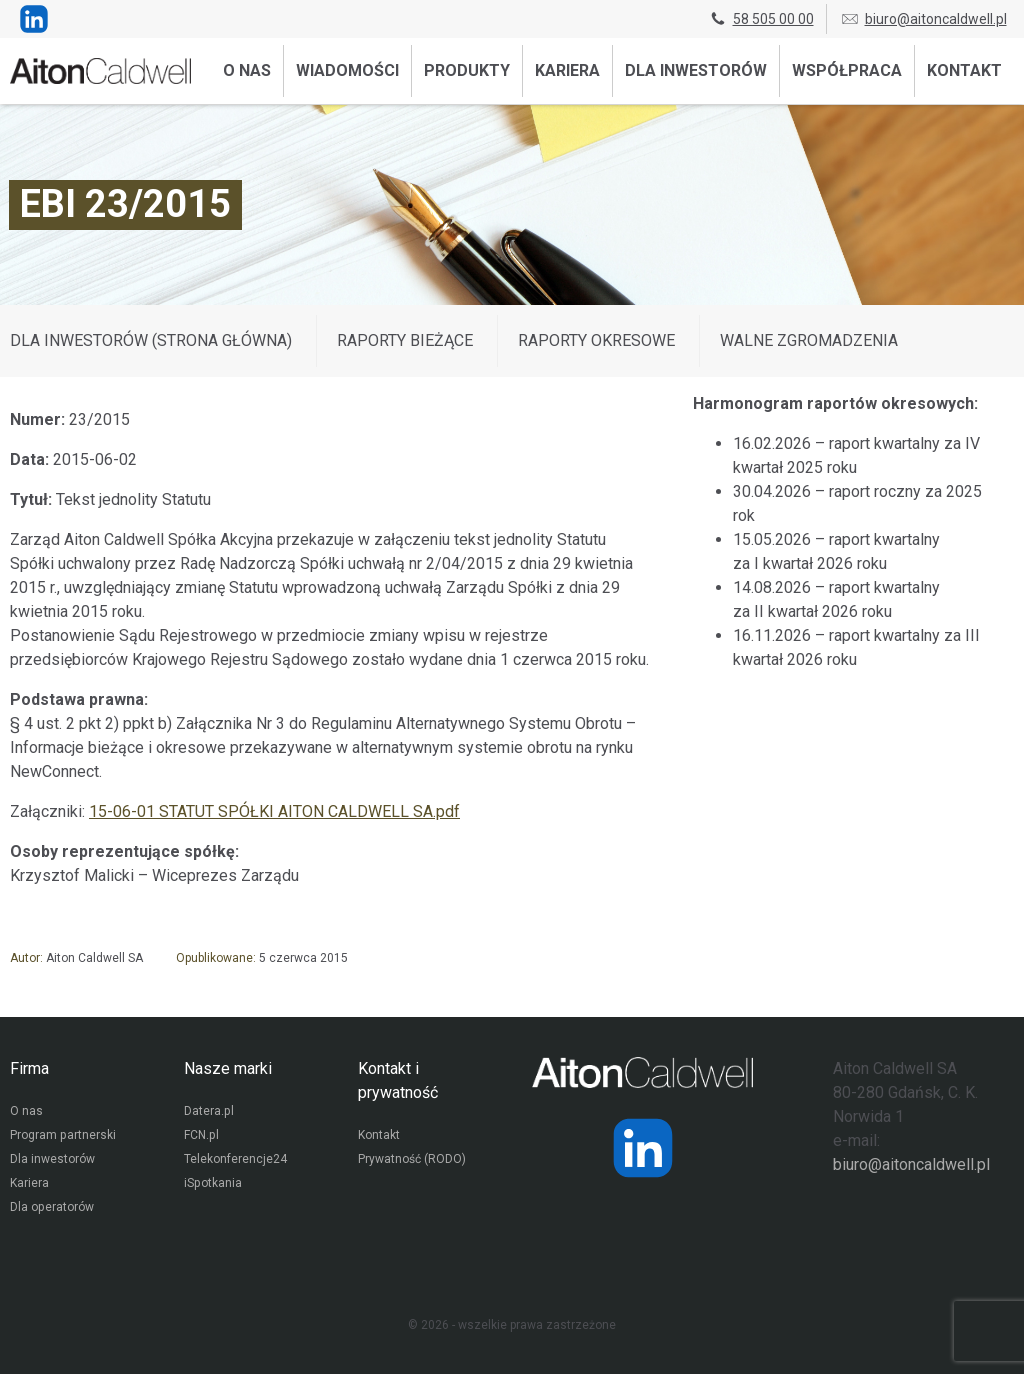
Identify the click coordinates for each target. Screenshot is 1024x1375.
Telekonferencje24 (235, 1161)
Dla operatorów (51, 1209)
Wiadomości (347, 70)
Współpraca (847, 70)
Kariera (567, 70)
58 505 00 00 (761, 19)
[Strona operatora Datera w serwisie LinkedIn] (643, 1148)
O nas (247, 70)
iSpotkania (212, 1185)
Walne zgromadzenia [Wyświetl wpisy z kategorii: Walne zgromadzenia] (809, 340)
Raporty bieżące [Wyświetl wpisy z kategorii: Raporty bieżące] (405, 340)
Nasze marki (228, 1068)
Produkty (467, 70)
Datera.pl (208, 1113)
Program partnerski (62, 1137)
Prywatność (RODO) (412, 1161)
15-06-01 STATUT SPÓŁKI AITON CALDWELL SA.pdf (274, 811)
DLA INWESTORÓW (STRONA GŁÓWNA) (151, 340)
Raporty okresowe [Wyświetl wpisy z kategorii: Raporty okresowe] (596, 340)
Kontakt (964, 70)
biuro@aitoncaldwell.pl (923, 19)
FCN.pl (201, 1137)
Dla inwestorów (696, 70)
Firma (29, 1068)
